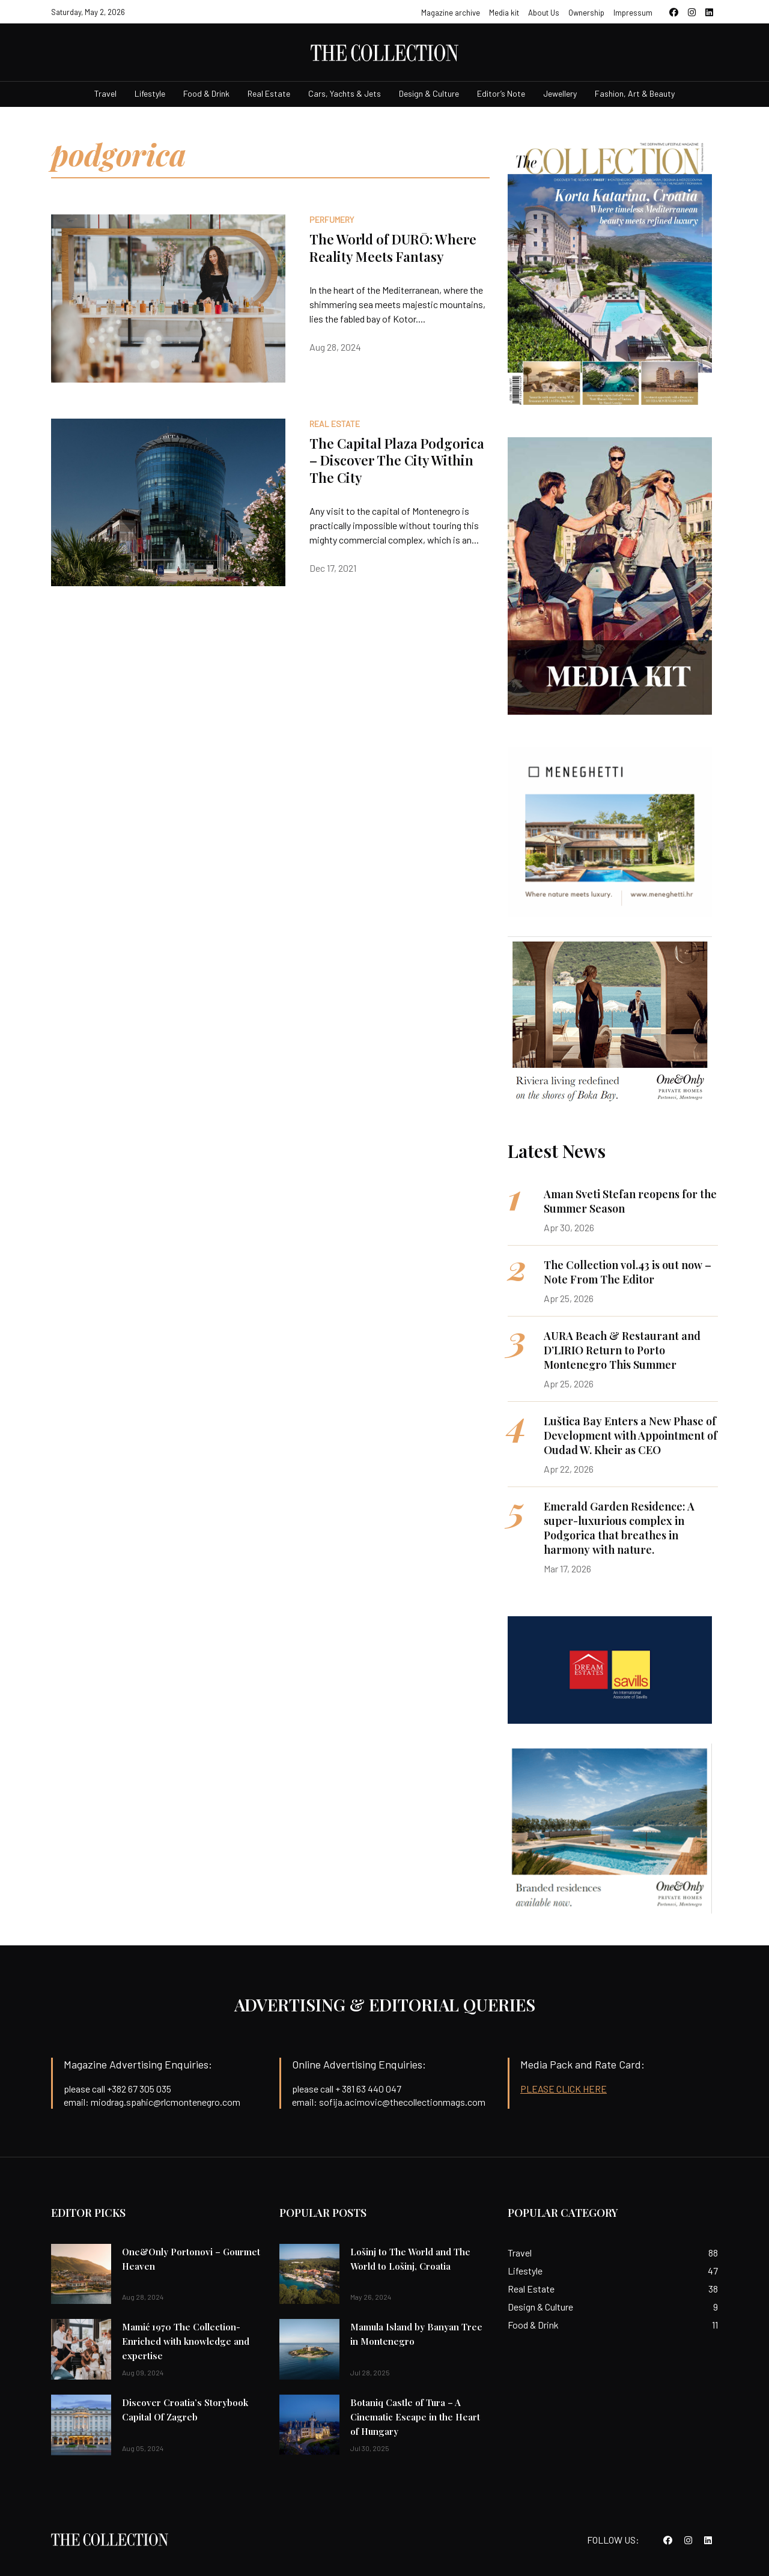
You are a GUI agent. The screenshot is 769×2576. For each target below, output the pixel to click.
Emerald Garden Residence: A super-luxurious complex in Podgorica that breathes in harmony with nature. (619, 1528)
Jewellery (560, 93)
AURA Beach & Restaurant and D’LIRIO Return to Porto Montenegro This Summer (622, 1350)
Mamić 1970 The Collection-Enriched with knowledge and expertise (185, 2341)
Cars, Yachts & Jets (344, 93)
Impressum (632, 12)
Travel (105, 93)
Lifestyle (150, 93)
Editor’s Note (501, 93)
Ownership (586, 12)
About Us (543, 12)
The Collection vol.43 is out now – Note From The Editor (627, 1272)
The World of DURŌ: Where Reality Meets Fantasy (392, 247)
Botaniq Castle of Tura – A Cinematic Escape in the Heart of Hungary (415, 2416)
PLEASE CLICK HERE (563, 2088)
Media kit (504, 12)
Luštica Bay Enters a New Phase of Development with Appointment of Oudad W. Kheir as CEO (630, 1435)
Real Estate (269, 93)
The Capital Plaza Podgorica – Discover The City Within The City (396, 460)
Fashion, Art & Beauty (635, 93)
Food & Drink (206, 93)
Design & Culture (429, 93)
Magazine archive (450, 12)
